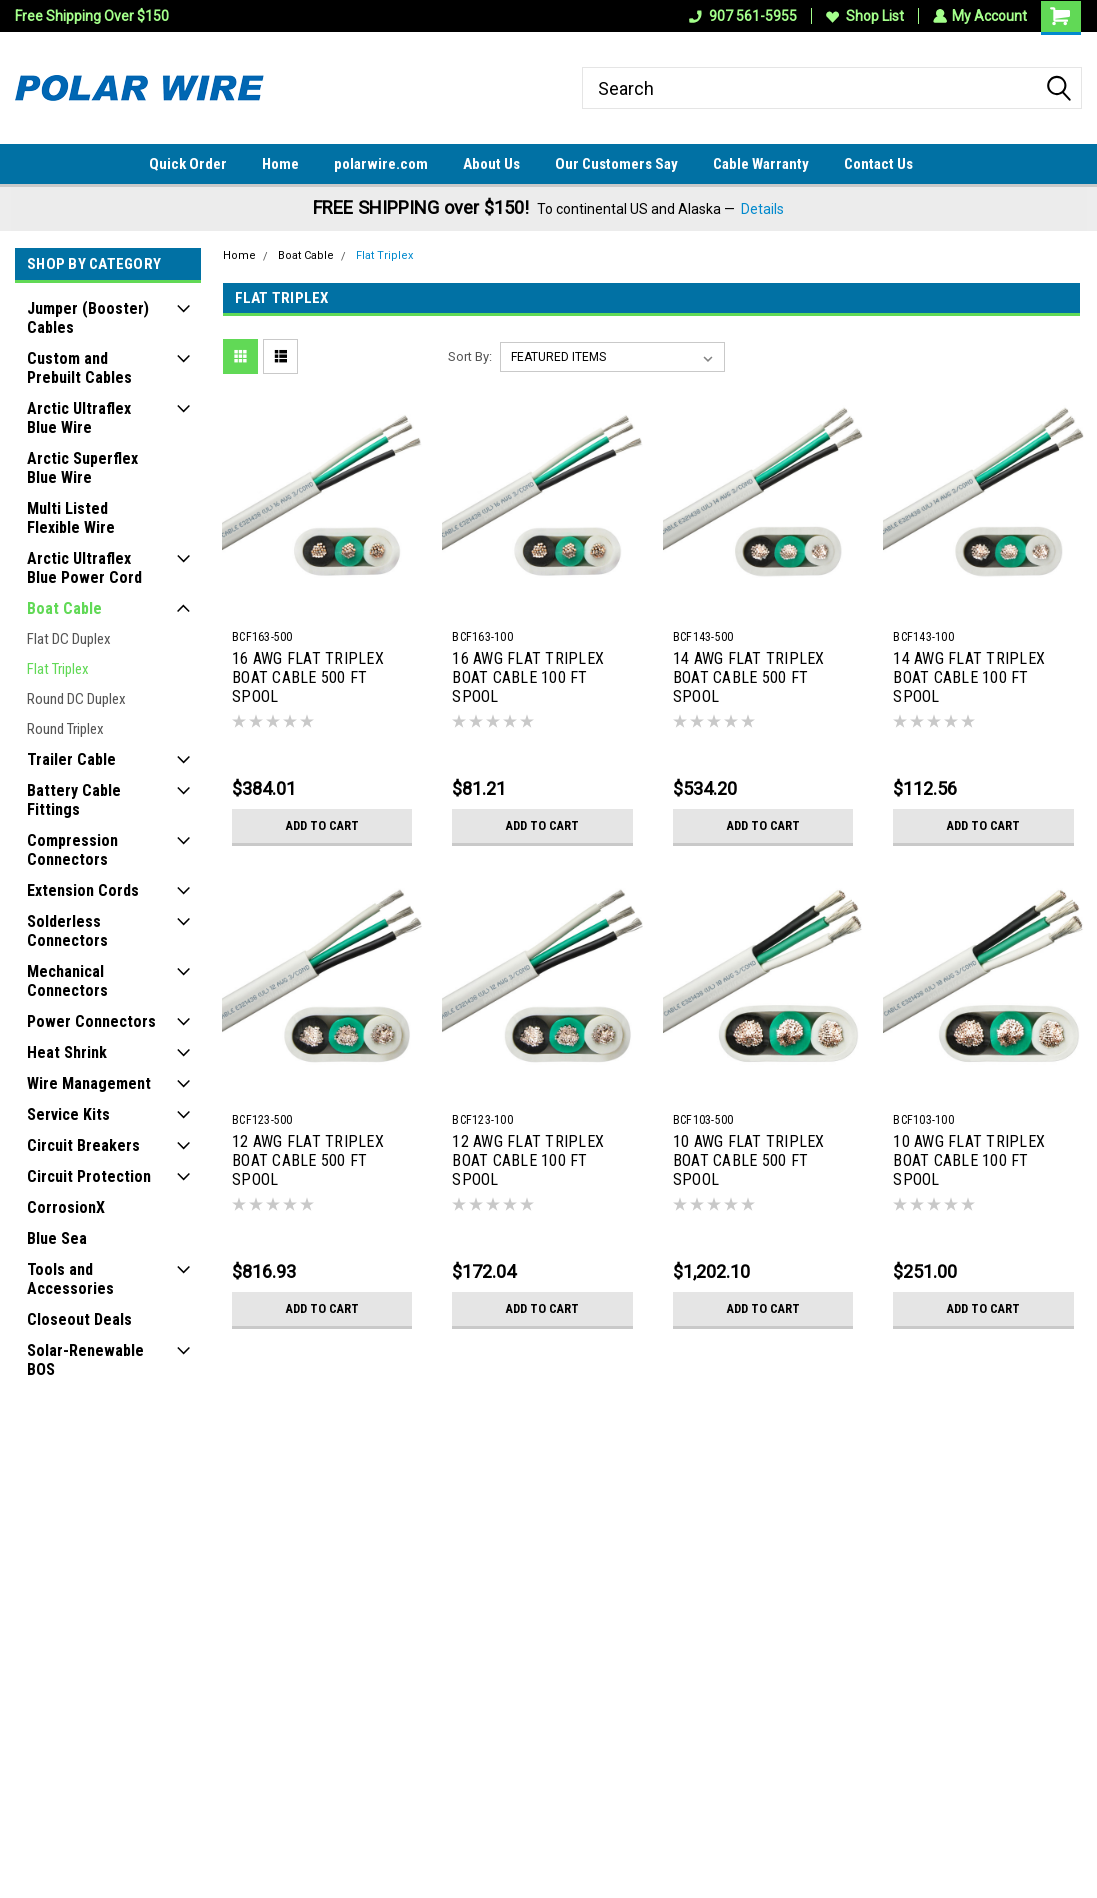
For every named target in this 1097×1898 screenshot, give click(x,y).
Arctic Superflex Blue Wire (82, 468)
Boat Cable (64, 608)
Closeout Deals (79, 1319)
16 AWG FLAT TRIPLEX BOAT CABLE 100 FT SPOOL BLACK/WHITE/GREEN (528, 679)
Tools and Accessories (70, 1279)
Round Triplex (65, 729)
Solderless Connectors (67, 931)
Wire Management (89, 1083)
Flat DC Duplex (69, 639)
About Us (491, 164)
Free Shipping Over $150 (92, 16)
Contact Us (878, 164)
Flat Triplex (58, 669)
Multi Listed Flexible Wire (71, 518)
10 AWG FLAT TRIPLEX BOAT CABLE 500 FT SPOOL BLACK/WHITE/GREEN (749, 1162)
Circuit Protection (89, 1176)
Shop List (864, 16)
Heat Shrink (67, 1052)
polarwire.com (381, 164)
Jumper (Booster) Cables (88, 318)
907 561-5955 (742, 16)
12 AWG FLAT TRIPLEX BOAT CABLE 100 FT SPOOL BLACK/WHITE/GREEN (528, 1162)
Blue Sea (57, 1238)
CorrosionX (66, 1207)
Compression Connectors (72, 850)
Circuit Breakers (83, 1145)
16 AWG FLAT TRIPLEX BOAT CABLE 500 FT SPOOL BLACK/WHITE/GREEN (308, 679)
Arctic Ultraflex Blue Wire (79, 418)
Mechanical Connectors (67, 981)
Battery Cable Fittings (74, 800)
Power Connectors (91, 1021)
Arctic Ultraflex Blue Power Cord (84, 568)
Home (280, 164)
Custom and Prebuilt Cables (79, 368)
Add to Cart (322, 826)
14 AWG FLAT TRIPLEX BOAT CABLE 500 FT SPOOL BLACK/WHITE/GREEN (749, 679)
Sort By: (470, 356)
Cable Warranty (761, 164)
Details (762, 209)
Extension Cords (83, 890)
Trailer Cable (71, 759)
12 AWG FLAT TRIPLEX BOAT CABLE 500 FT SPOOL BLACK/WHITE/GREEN (308, 1162)
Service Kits (68, 1114)
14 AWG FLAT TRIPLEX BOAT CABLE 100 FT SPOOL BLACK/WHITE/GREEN (969, 679)
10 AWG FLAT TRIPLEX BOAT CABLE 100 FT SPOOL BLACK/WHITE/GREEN (969, 1162)
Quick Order (188, 164)
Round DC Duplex (76, 699)
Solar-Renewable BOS (85, 1360)
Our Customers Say (616, 164)
